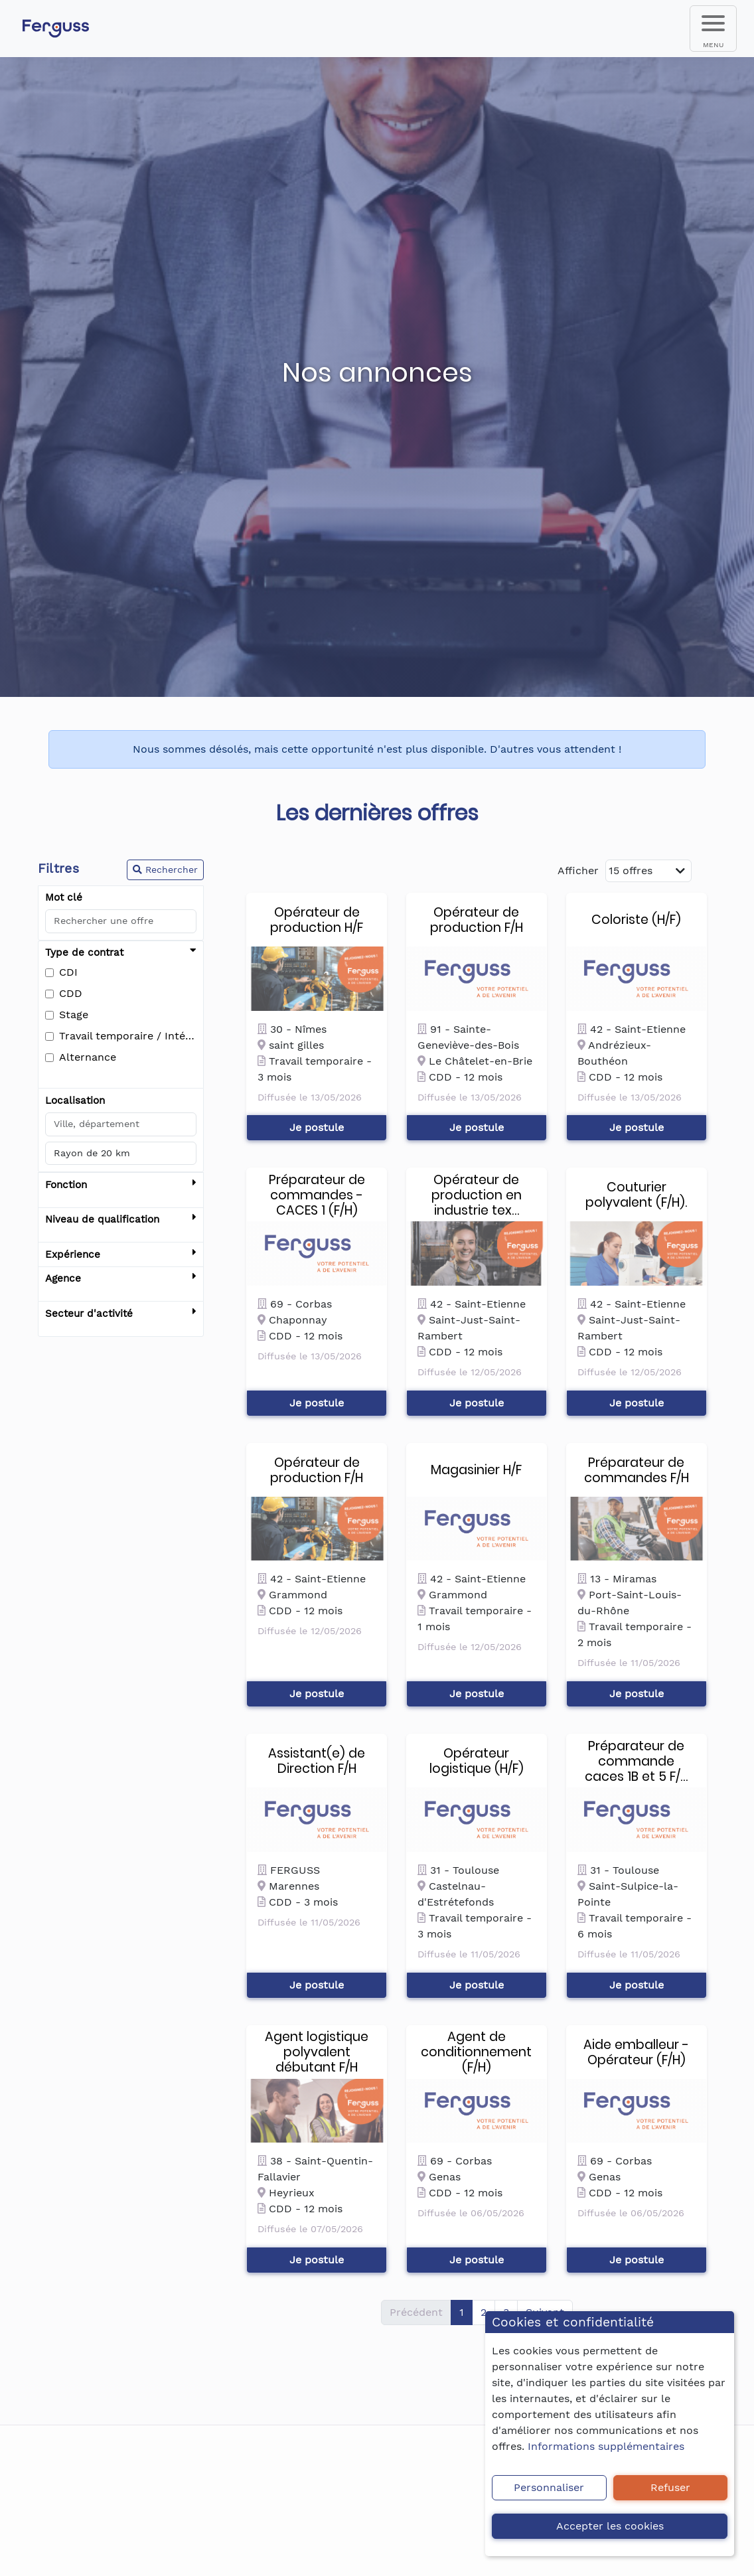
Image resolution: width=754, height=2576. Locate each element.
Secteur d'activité (120, 1314)
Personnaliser (549, 2487)
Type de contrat (120, 952)
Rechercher (165, 869)
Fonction (120, 1185)
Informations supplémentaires (606, 2446)
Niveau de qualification (120, 1219)
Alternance (87, 1057)
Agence (120, 1278)
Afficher (578, 870)
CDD (70, 993)
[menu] (713, 28)
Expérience (120, 1254)
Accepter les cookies (610, 2526)
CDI (68, 972)
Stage (73, 1014)
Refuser (670, 2487)
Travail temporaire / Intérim (127, 1035)
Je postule (316, 1127)
